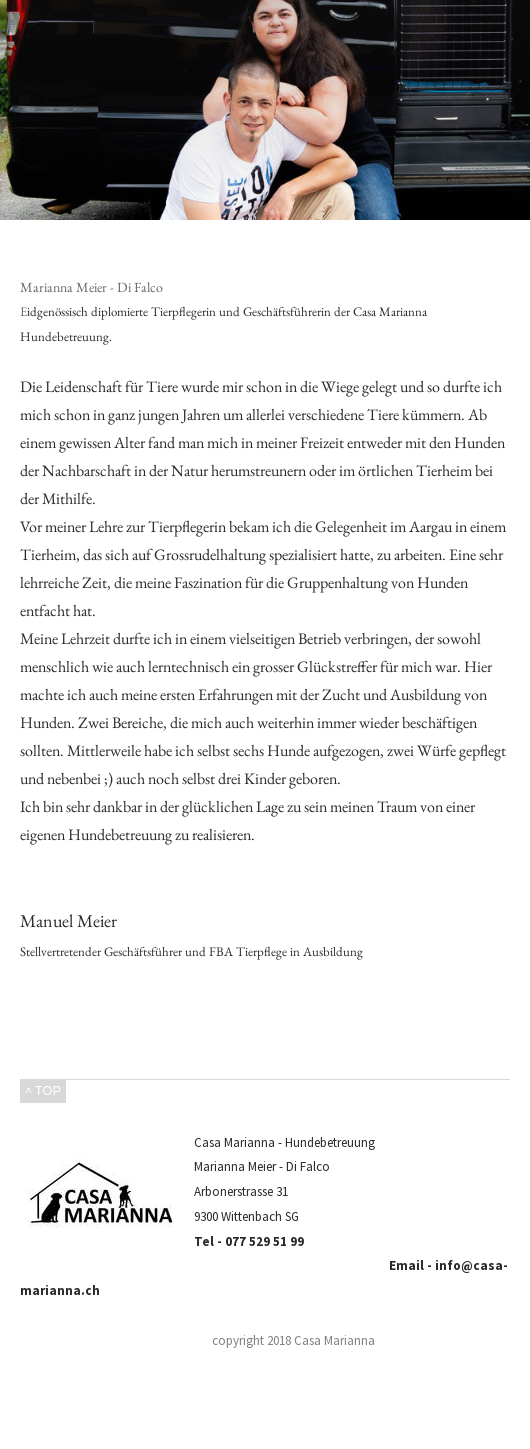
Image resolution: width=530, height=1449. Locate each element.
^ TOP (43, 1090)
